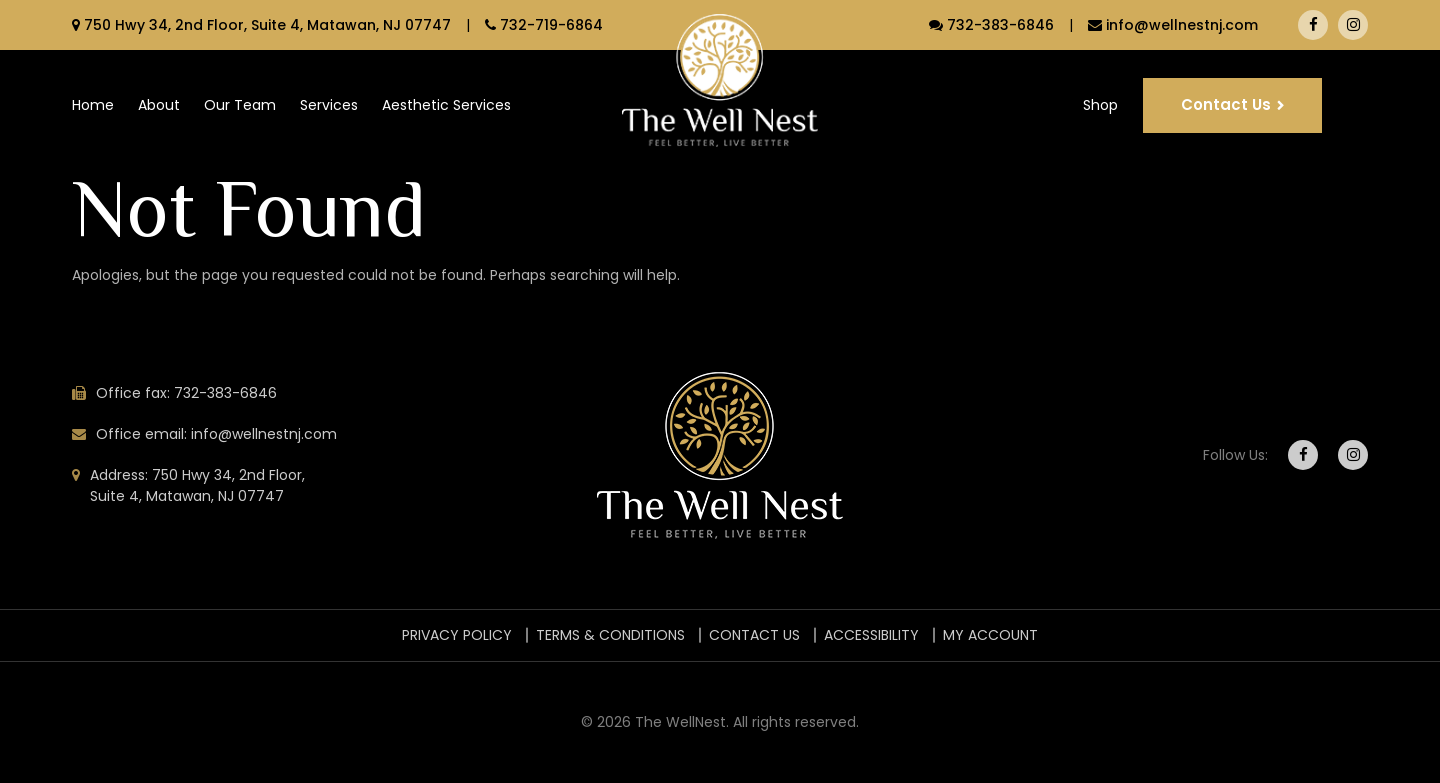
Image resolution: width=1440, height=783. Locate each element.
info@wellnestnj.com (1173, 25)
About (159, 105)
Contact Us (1226, 104)
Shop (1100, 105)
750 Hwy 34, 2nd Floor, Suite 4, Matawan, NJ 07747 (261, 25)
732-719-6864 (544, 25)
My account (990, 635)
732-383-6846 (991, 25)
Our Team (240, 105)
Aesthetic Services (446, 105)
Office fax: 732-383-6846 (186, 393)
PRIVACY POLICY (457, 635)
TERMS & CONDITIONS (610, 635)
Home (93, 105)
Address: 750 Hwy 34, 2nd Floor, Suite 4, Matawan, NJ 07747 (197, 485)
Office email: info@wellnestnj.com (216, 434)
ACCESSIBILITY (871, 635)
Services (329, 105)
